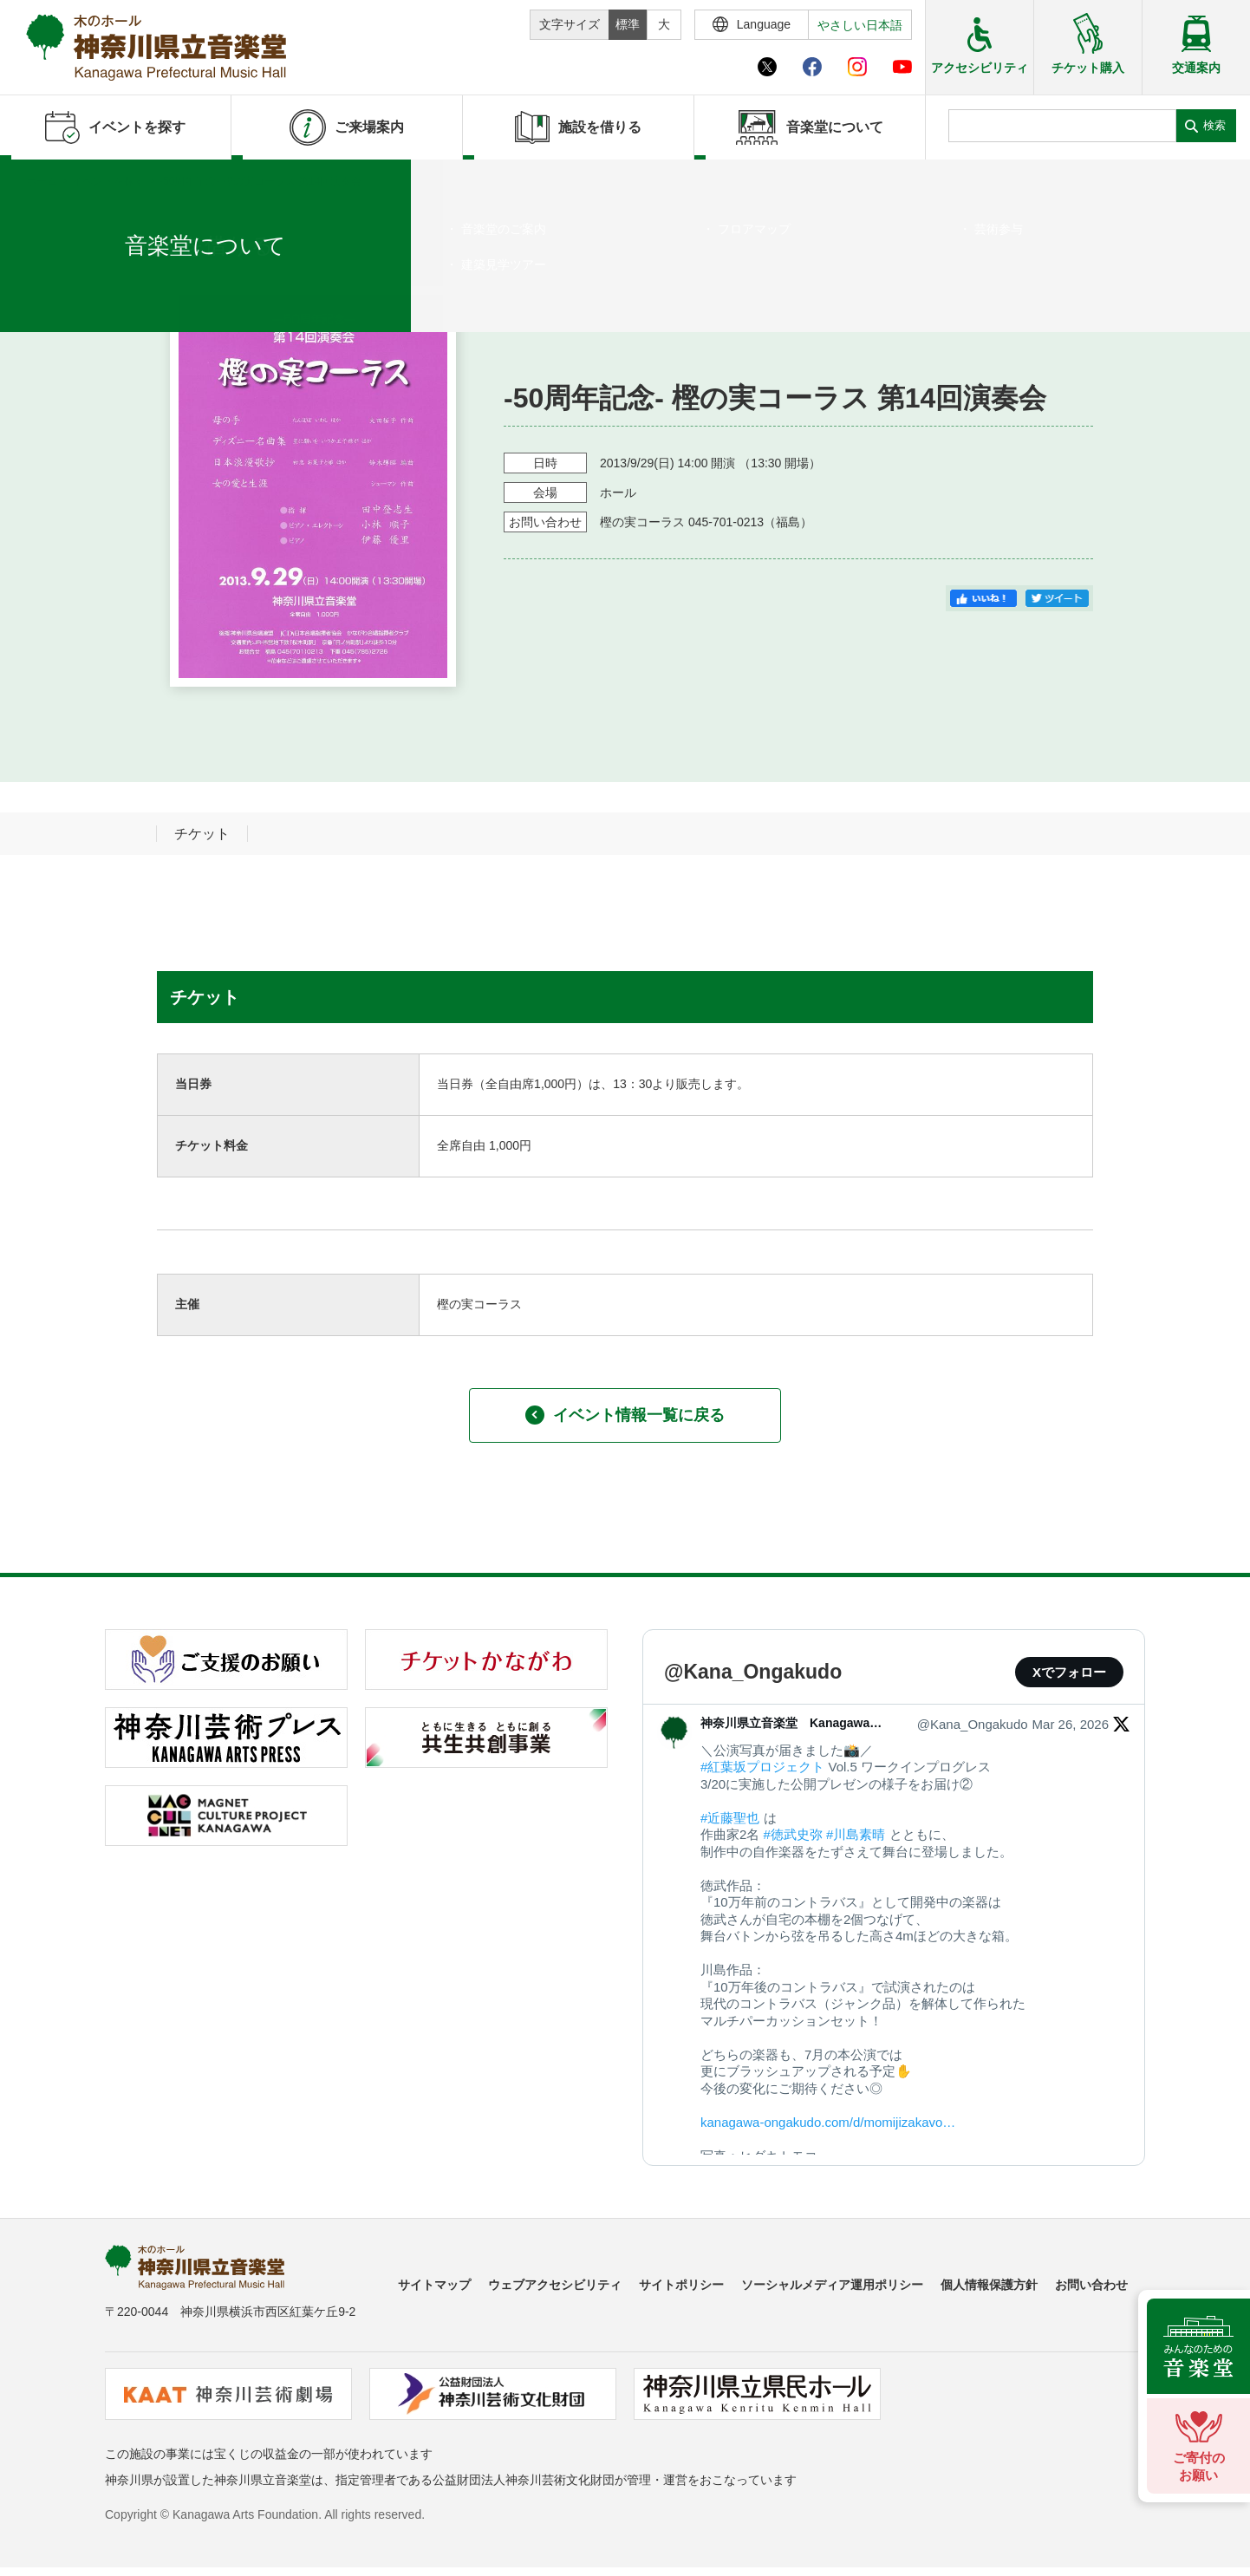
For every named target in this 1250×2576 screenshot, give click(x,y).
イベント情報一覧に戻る (625, 1415)
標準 (627, 24)
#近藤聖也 (729, 1817)
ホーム (41, 181)
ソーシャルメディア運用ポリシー (832, 2285)
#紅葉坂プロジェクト (762, 1766)
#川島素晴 (855, 1834)
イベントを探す (108, 181)
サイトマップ (434, 2285)
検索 (1214, 125)
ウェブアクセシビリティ (555, 2285)
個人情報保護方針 (989, 2285)
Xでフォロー (1069, 1672)
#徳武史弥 (793, 1834)
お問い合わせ (1091, 2285)
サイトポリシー (681, 2285)
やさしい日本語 (859, 25)
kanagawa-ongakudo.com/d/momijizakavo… (827, 2122)
